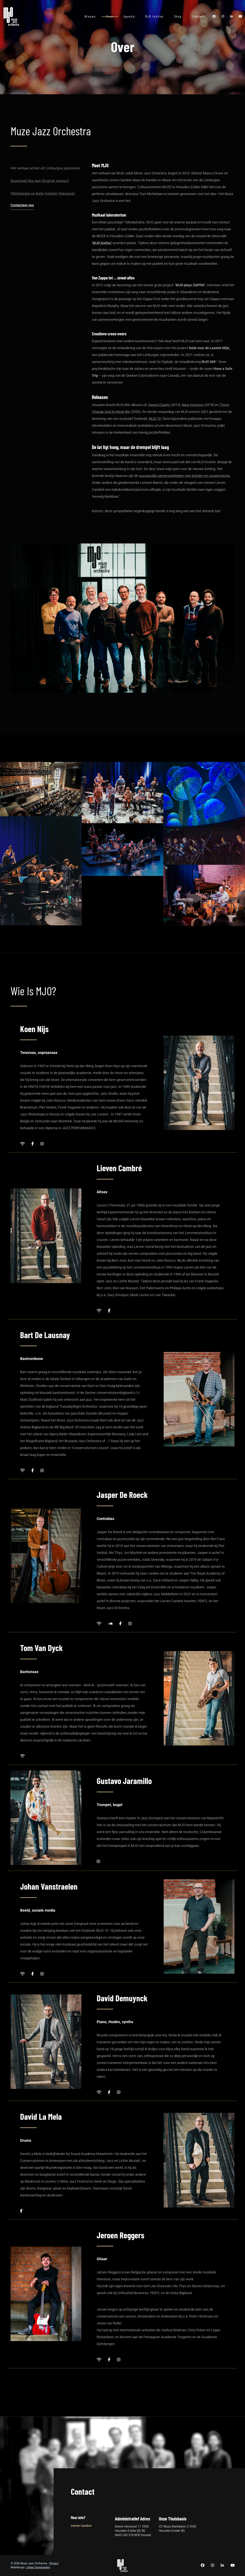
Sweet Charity (159, 405)
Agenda (129, 16)
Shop (178, 16)
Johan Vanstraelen (38, 2567)
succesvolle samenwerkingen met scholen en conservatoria (184, 476)
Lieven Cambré (81, 2526)
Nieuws (90, 16)
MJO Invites (154, 16)
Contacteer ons (22, 205)
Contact (198, 16)
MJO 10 (155, 419)
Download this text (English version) (40, 181)
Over (109, 16)
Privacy (54, 2563)
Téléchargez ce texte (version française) (43, 193)
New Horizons (192, 405)
